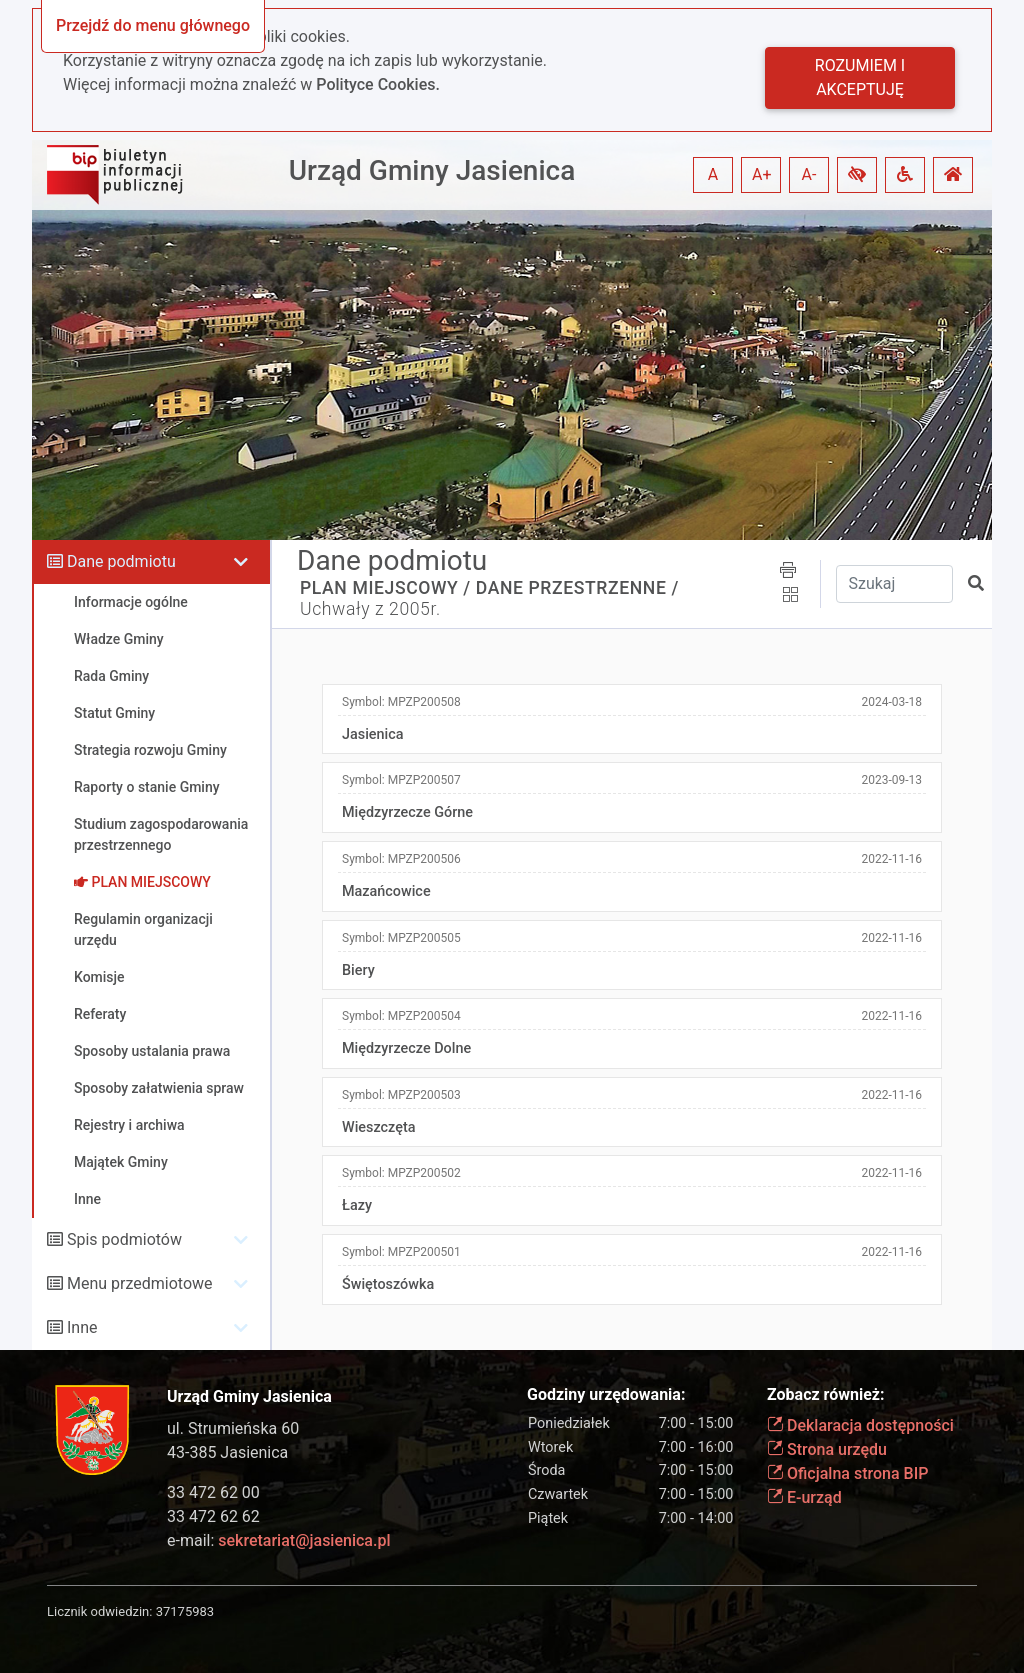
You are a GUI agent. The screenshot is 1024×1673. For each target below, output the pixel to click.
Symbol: (401, 702)
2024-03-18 (891, 702)
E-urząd (804, 1497)
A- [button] (809, 174)
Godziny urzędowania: (606, 1394)
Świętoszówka (388, 1284)
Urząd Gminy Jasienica (432, 170)
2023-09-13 (891, 780)
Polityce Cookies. (378, 84)
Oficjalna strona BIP (847, 1473)
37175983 (185, 1611)
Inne (82, 1327)
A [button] (713, 174)
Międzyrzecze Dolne (406, 1048)
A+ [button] (762, 174)
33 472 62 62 (213, 1516)
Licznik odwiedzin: (99, 1611)
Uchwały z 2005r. (370, 609)
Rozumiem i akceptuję (860, 77)
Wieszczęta (378, 1127)
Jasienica (372, 734)
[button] (857, 175)
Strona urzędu (827, 1449)
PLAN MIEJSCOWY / (385, 588)
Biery (358, 970)
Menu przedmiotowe (140, 1283)
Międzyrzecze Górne (407, 812)
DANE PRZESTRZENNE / (577, 588)
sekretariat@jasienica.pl (304, 1540)
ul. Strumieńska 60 (233, 1428)
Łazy (357, 1205)
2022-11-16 (891, 859)
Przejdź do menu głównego (153, 25)
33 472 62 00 (213, 1492)
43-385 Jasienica (227, 1452)
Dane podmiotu (121, 561)
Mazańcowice (386, 891)
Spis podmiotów (124, 1239)
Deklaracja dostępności (860, 1425)
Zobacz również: (826, 1394)
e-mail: (278, 1540)
